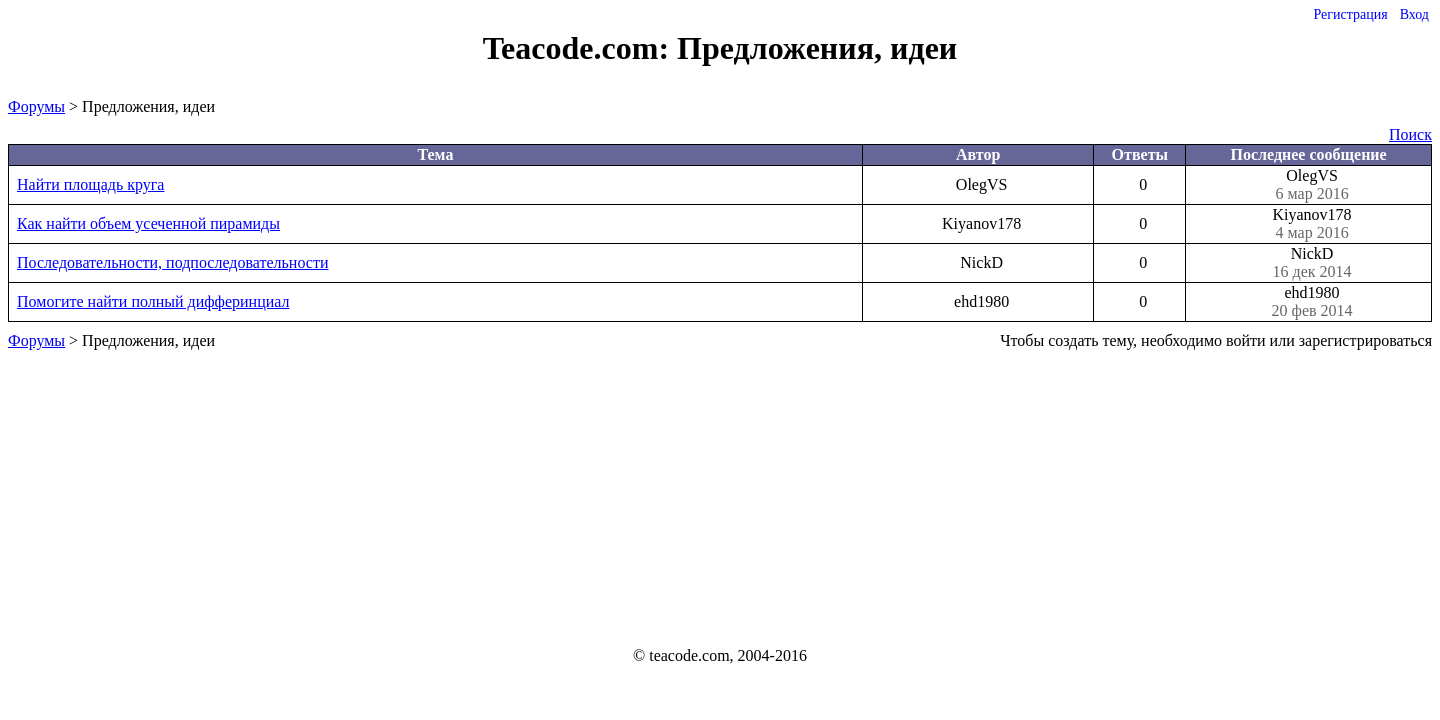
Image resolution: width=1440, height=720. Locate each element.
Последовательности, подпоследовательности (172, 262)
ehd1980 (1312, 302)
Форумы (36, 106)
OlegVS (1312, 185)
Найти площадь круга (90, 184)
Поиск (1410, 134)
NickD (1312, 263)
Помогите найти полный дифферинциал (153, 301)
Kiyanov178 (1312, 224)
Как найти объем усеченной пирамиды (148, 223)
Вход (1414, 14)
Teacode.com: (580, 48)
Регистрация (1350, 14)
